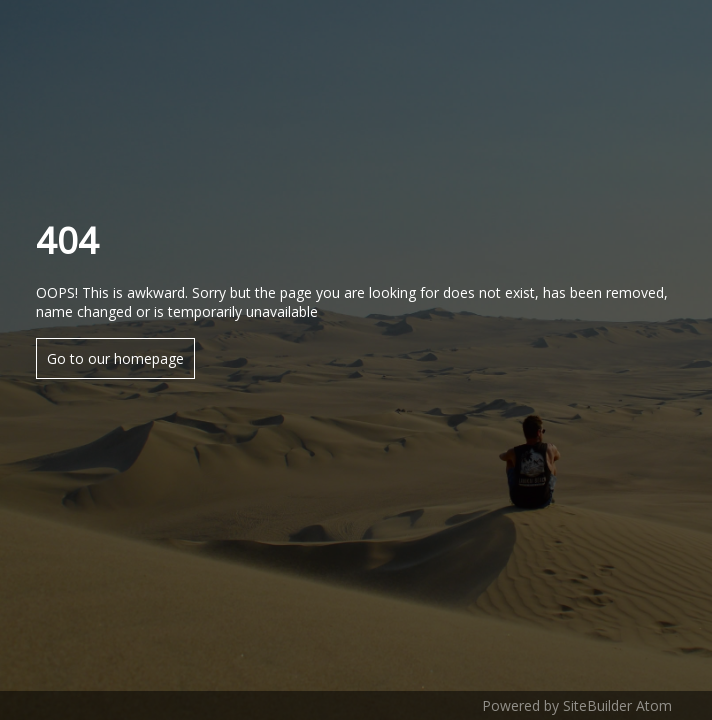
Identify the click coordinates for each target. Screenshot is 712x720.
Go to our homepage (115, 358)
